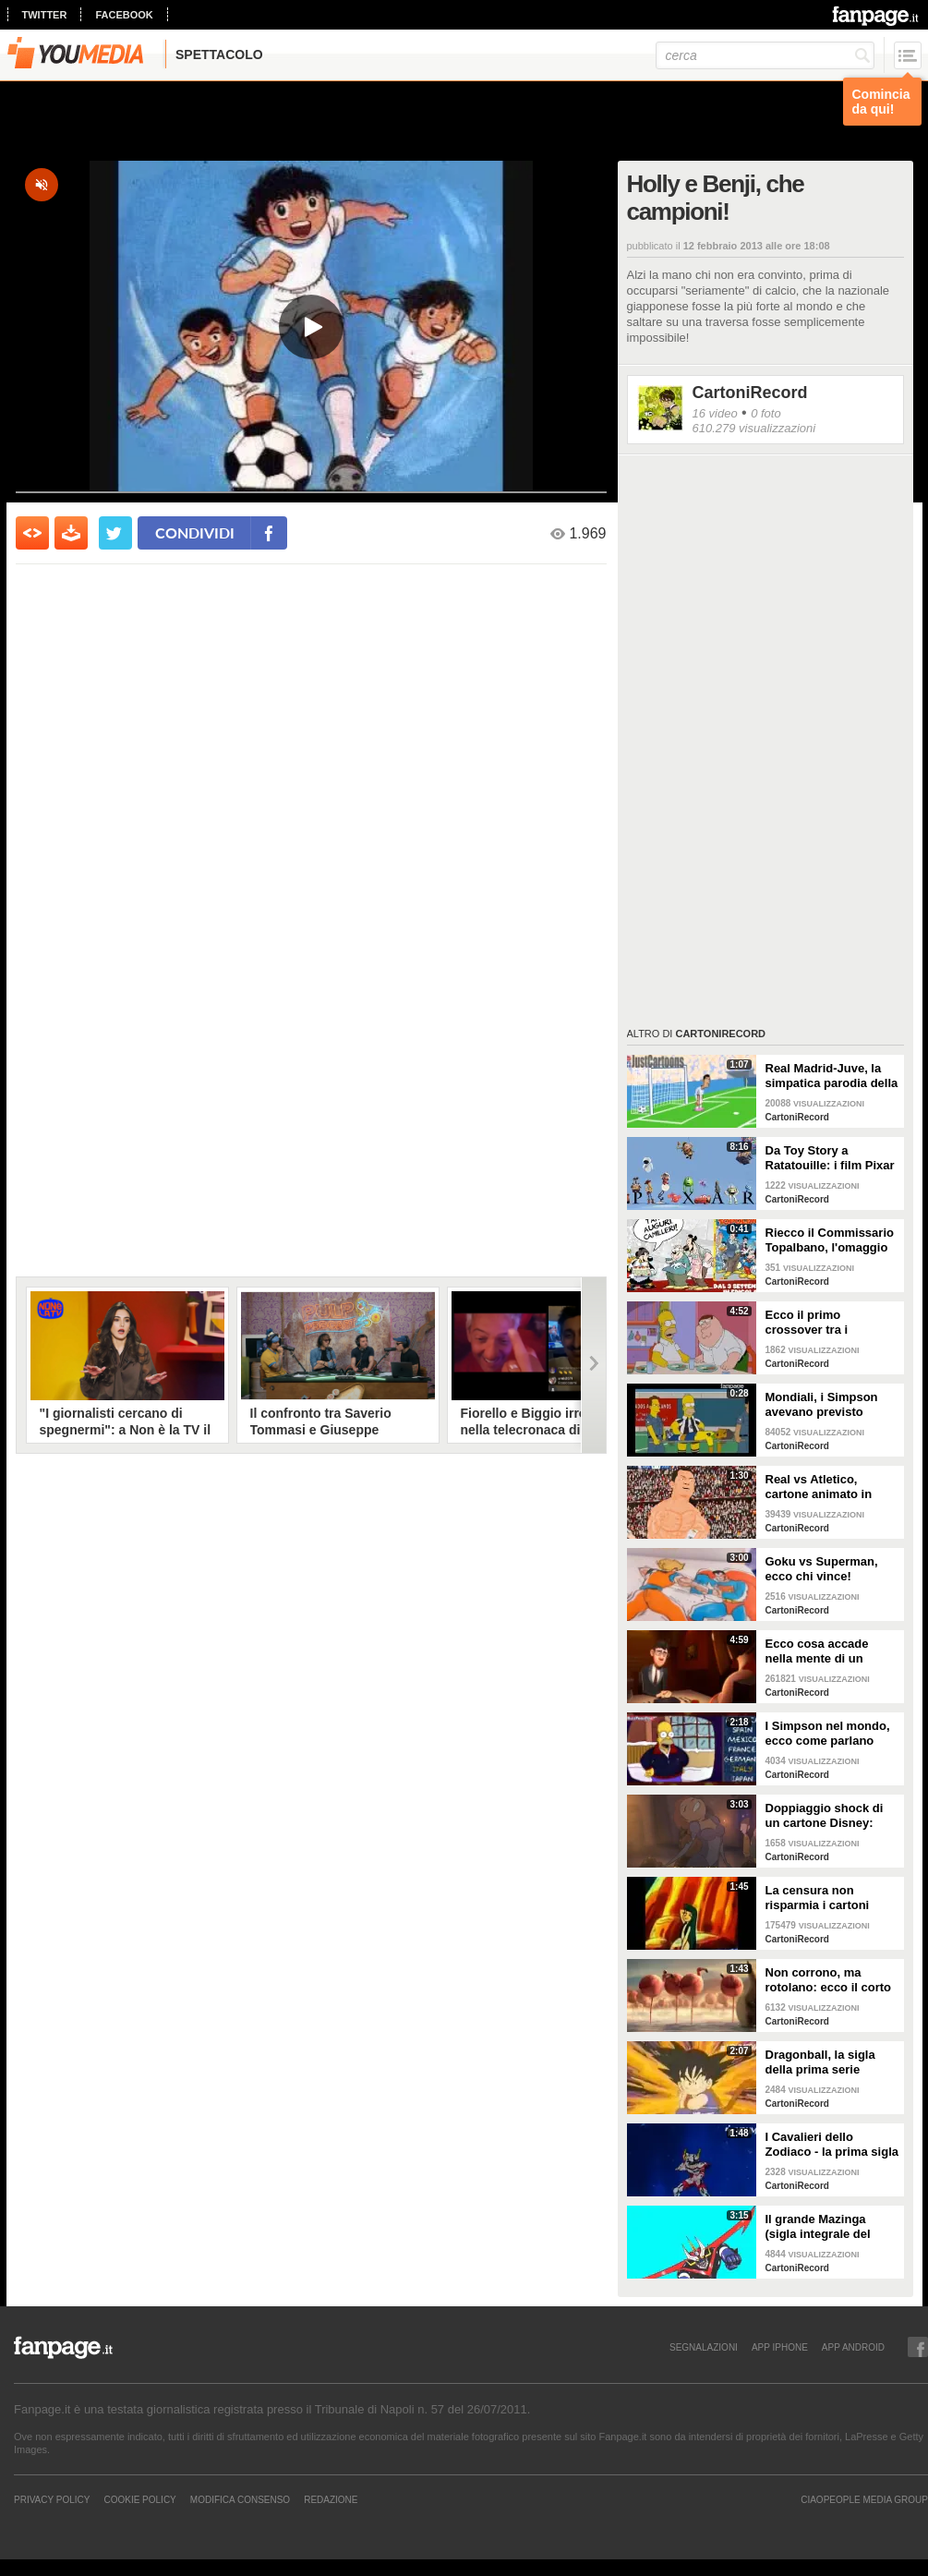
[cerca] (765, 55)
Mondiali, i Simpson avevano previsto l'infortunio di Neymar (827, 1405)
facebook (123, 14)
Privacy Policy (52, 2499)
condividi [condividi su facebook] (195, 532)
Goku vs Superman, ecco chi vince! (821, 1568)
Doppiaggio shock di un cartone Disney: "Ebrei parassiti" (824, 1816)
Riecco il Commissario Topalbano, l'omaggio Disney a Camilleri (829, 1240)
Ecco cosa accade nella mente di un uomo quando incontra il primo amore (830, 1651)
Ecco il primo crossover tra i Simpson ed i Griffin (822, 1322)
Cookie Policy (139, 2499)
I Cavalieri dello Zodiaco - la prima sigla (831, 2144)
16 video (715, 413)
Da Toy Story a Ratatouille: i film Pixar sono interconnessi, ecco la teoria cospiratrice (830, 1158)
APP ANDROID (853, 2347)
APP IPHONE (780, 2347)
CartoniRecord (750, 392)
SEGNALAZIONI (703, 2347)
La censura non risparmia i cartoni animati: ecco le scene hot (829, 1898)
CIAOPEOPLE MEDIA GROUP (864, 2499)
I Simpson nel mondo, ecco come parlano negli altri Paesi (827, 1733)
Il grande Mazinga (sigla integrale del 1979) (818, 2227)
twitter (44, 14)
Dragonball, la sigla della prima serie (820, 2062)
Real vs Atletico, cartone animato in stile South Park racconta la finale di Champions (821, 1487)
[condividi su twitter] (115, 533)
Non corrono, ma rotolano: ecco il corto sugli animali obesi (828, 1980)
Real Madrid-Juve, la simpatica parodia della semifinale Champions (831, 1076)
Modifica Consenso (240, 2499)
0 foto (766, 413)
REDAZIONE (330, 2499)
